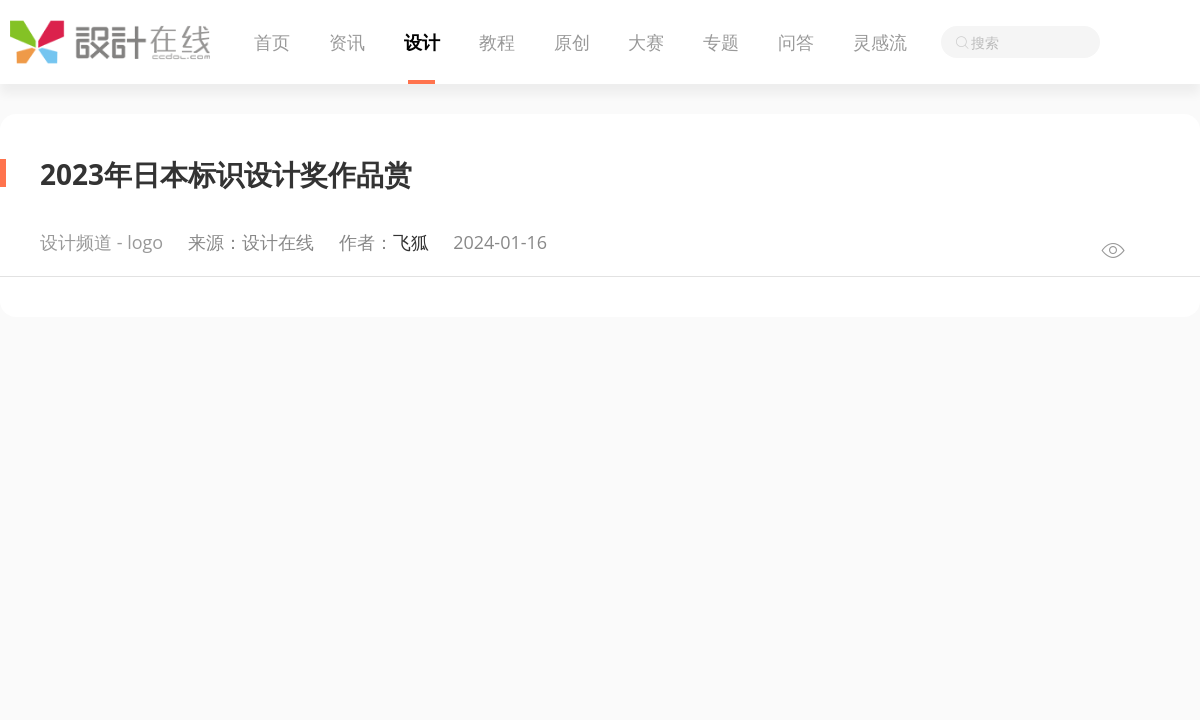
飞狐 (411, 242)
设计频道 (76, 242)
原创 (572, 42)
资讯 (347, 42)
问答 (796, 42)
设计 (422, 42)
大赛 (646, 42)
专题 (721, 42)
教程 (497, 42)
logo (145, 242)
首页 (272, 42)
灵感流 (880, 42)
